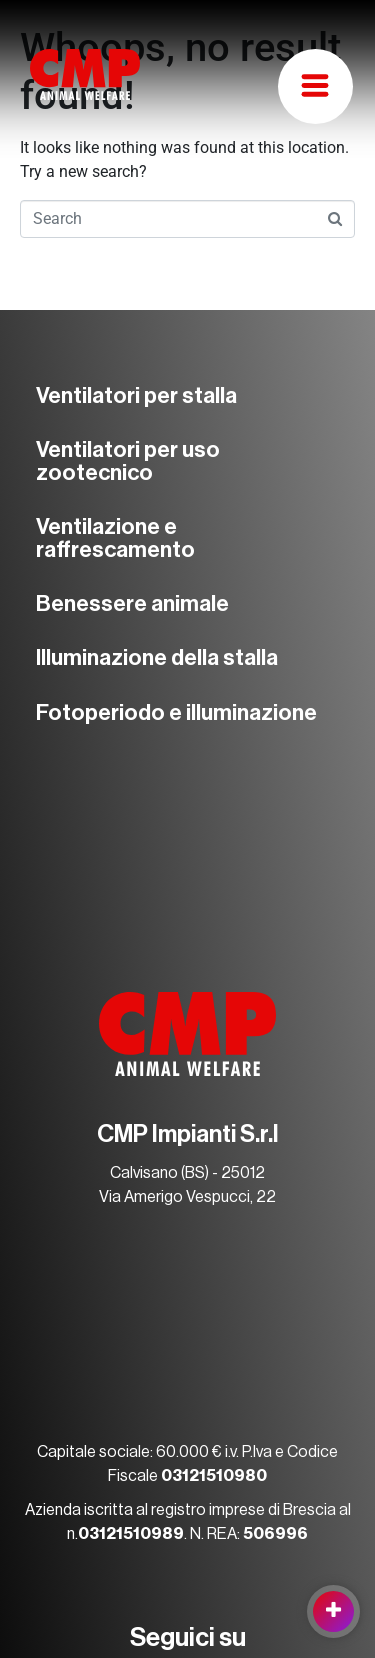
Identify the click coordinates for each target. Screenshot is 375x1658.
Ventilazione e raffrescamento (115, 538)
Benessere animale (132, 604)
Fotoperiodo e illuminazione (176, 713)
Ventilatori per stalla (136, 396)
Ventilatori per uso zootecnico (128, 461)
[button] (315, 86)
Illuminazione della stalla (157, 658)
